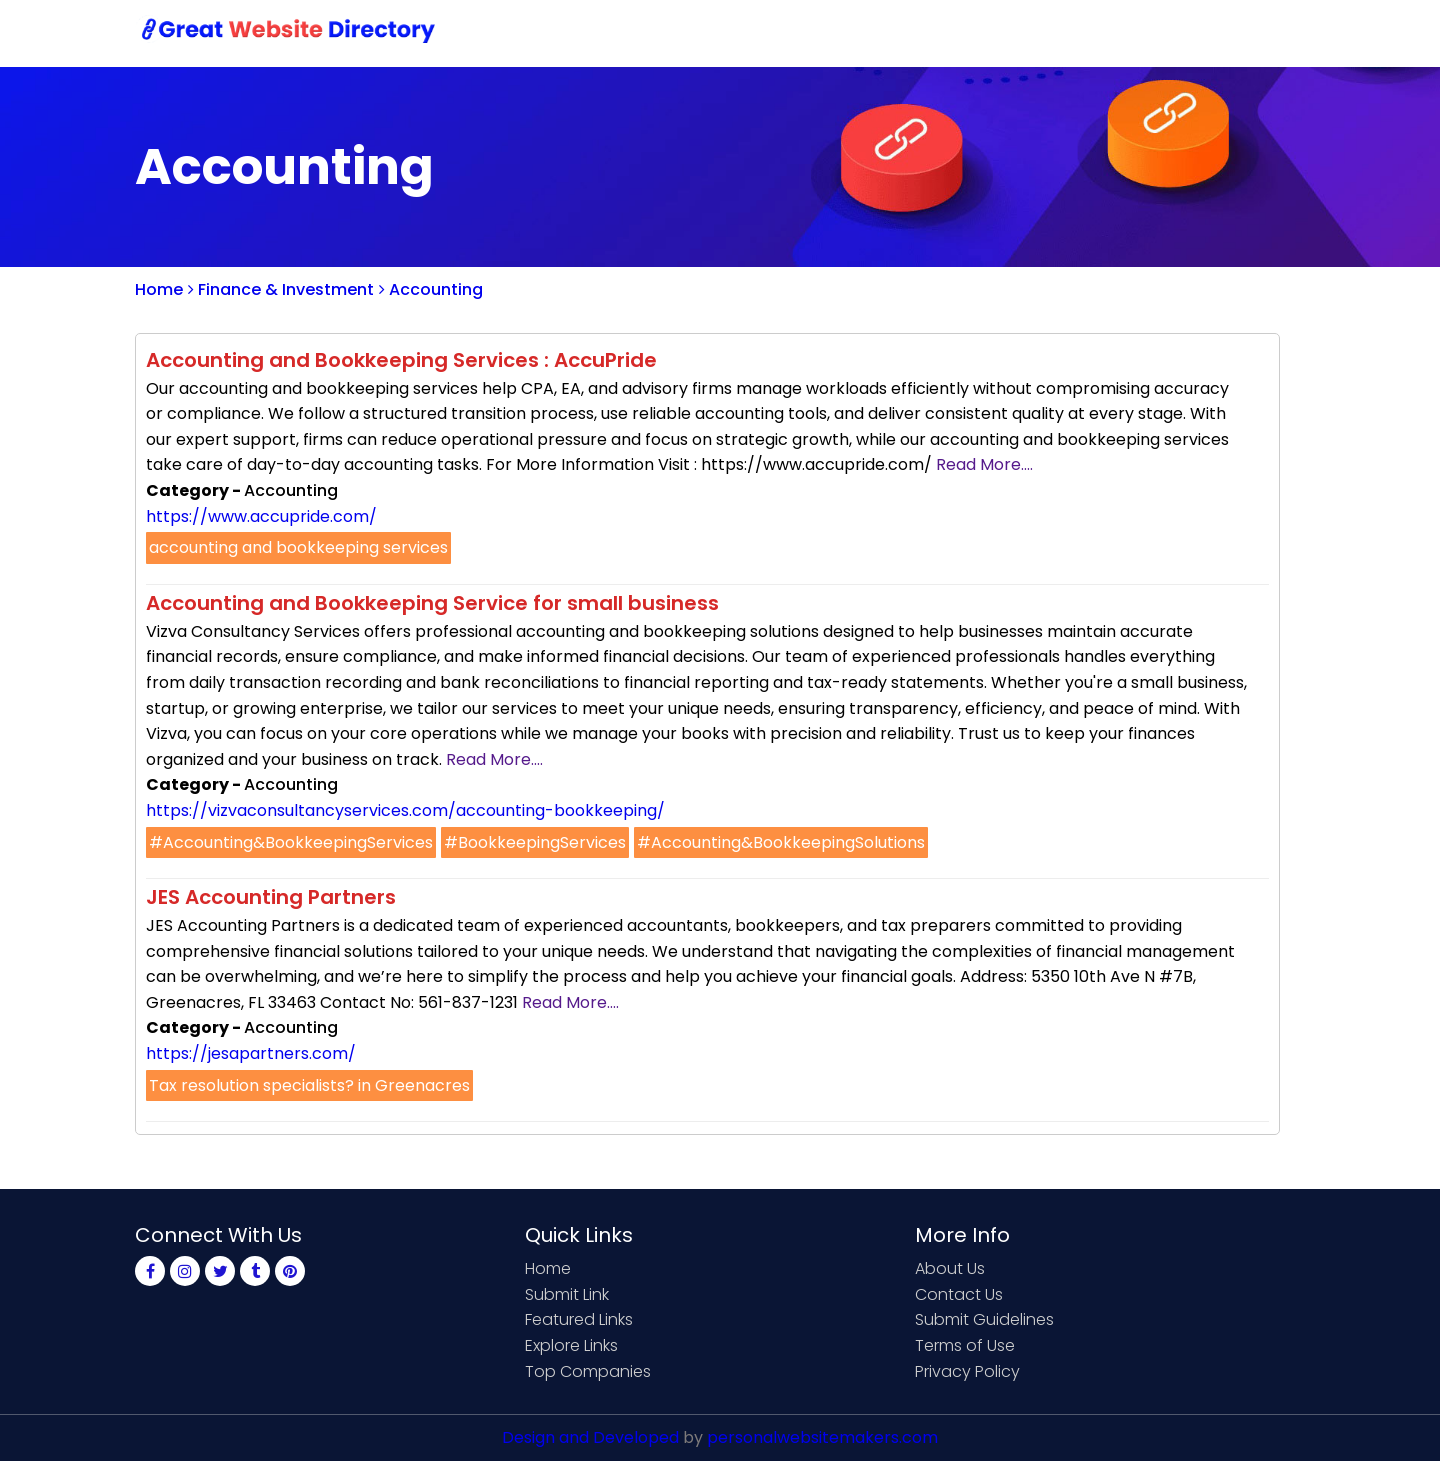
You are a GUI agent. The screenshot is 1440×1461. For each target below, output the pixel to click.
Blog (1273, 32)
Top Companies (588, 1371)
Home (805, 32)
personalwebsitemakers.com (822, 1437)
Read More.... (984, 464)
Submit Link (902, 32)
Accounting (431, 289)
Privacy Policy (967, 1371)
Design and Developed (590, 1437)
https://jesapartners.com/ (251, 1053)
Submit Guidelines (984, 1319)
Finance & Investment (281, 289)
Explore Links (571, 1345)
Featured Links (579, 1319)
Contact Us (1021, 32)
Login (1205, 32)
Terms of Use (965, 1345)
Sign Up (1125, 32)
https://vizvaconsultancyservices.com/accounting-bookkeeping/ (405, 810)
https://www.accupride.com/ (261, 516)
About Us (950, 1268)
